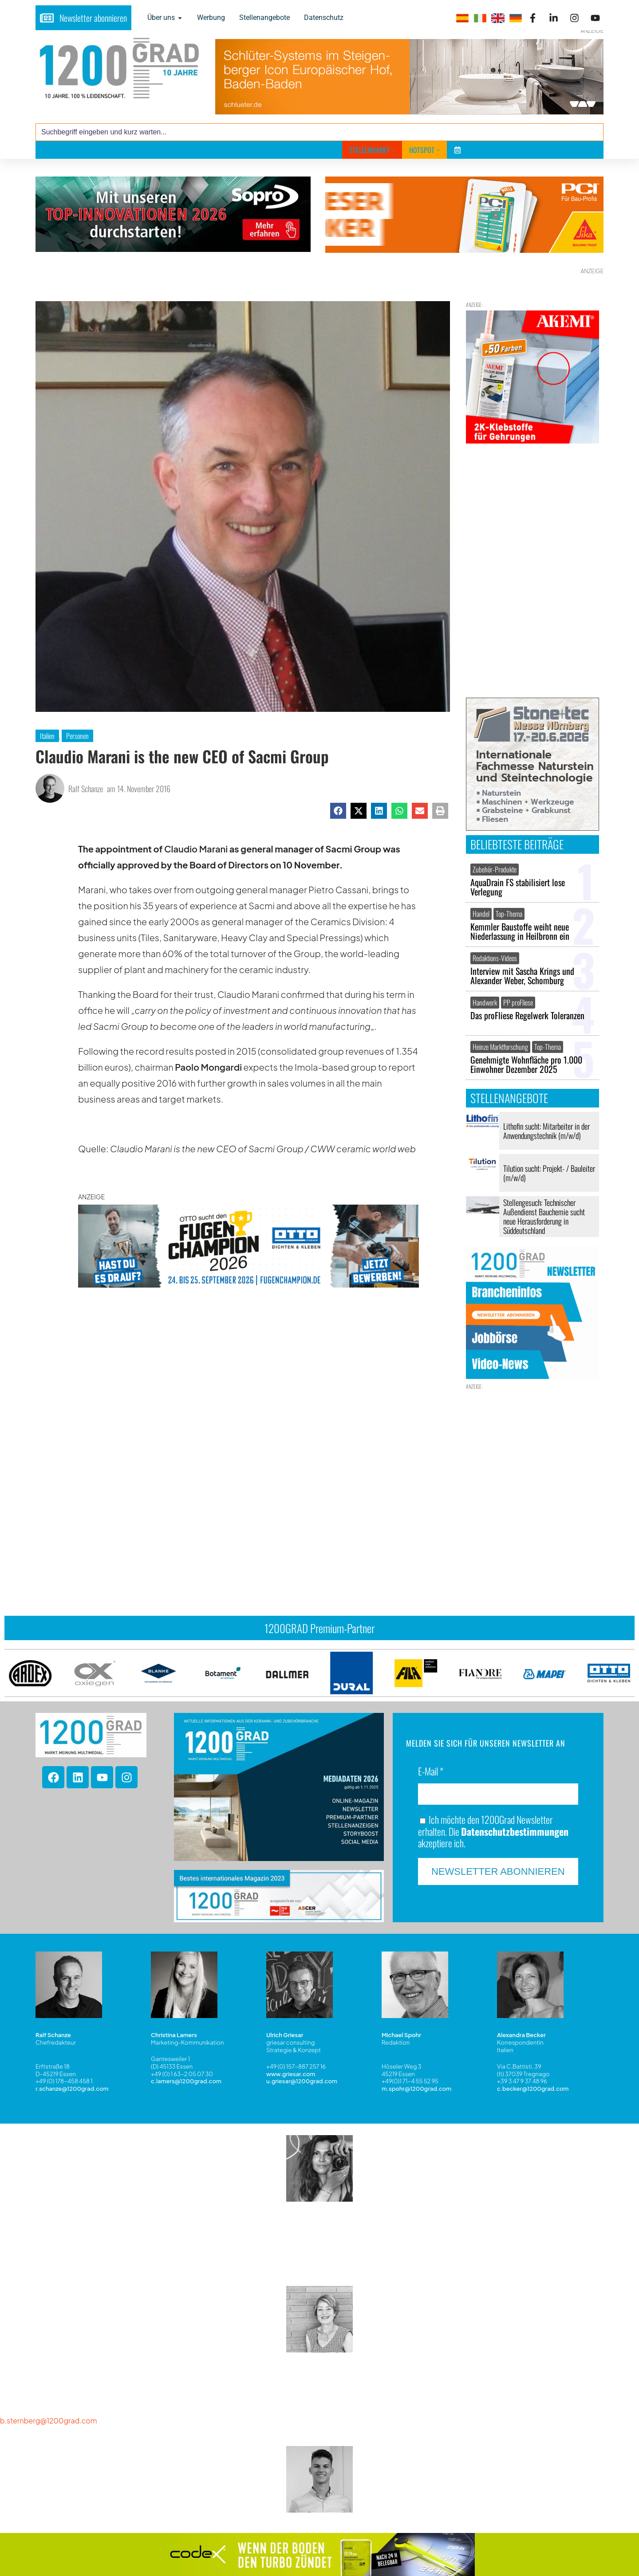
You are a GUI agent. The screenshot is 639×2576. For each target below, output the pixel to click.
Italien (47, 735)
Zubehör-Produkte (495, 869)
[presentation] (58, 1510)
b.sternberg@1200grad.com (48, 2385)
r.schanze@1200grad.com (72, 2053)
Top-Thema (509, 913)
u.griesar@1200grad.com (301, 2046)
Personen (77, 735)
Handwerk (485, 1002)
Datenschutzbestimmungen (514, 1796)
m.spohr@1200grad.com (416, 2053)
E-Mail (430, 1736)
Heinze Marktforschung (500, 1046)
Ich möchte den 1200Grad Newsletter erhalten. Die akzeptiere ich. (493, 1796)
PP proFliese (518, 1002)
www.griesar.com (290, 2038)
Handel (481, 913)
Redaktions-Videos (495, 958)
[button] (338, 811)
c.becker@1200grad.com (532, 2053)
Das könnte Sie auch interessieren (139, 1420)
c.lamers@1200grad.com (186, 2046)
